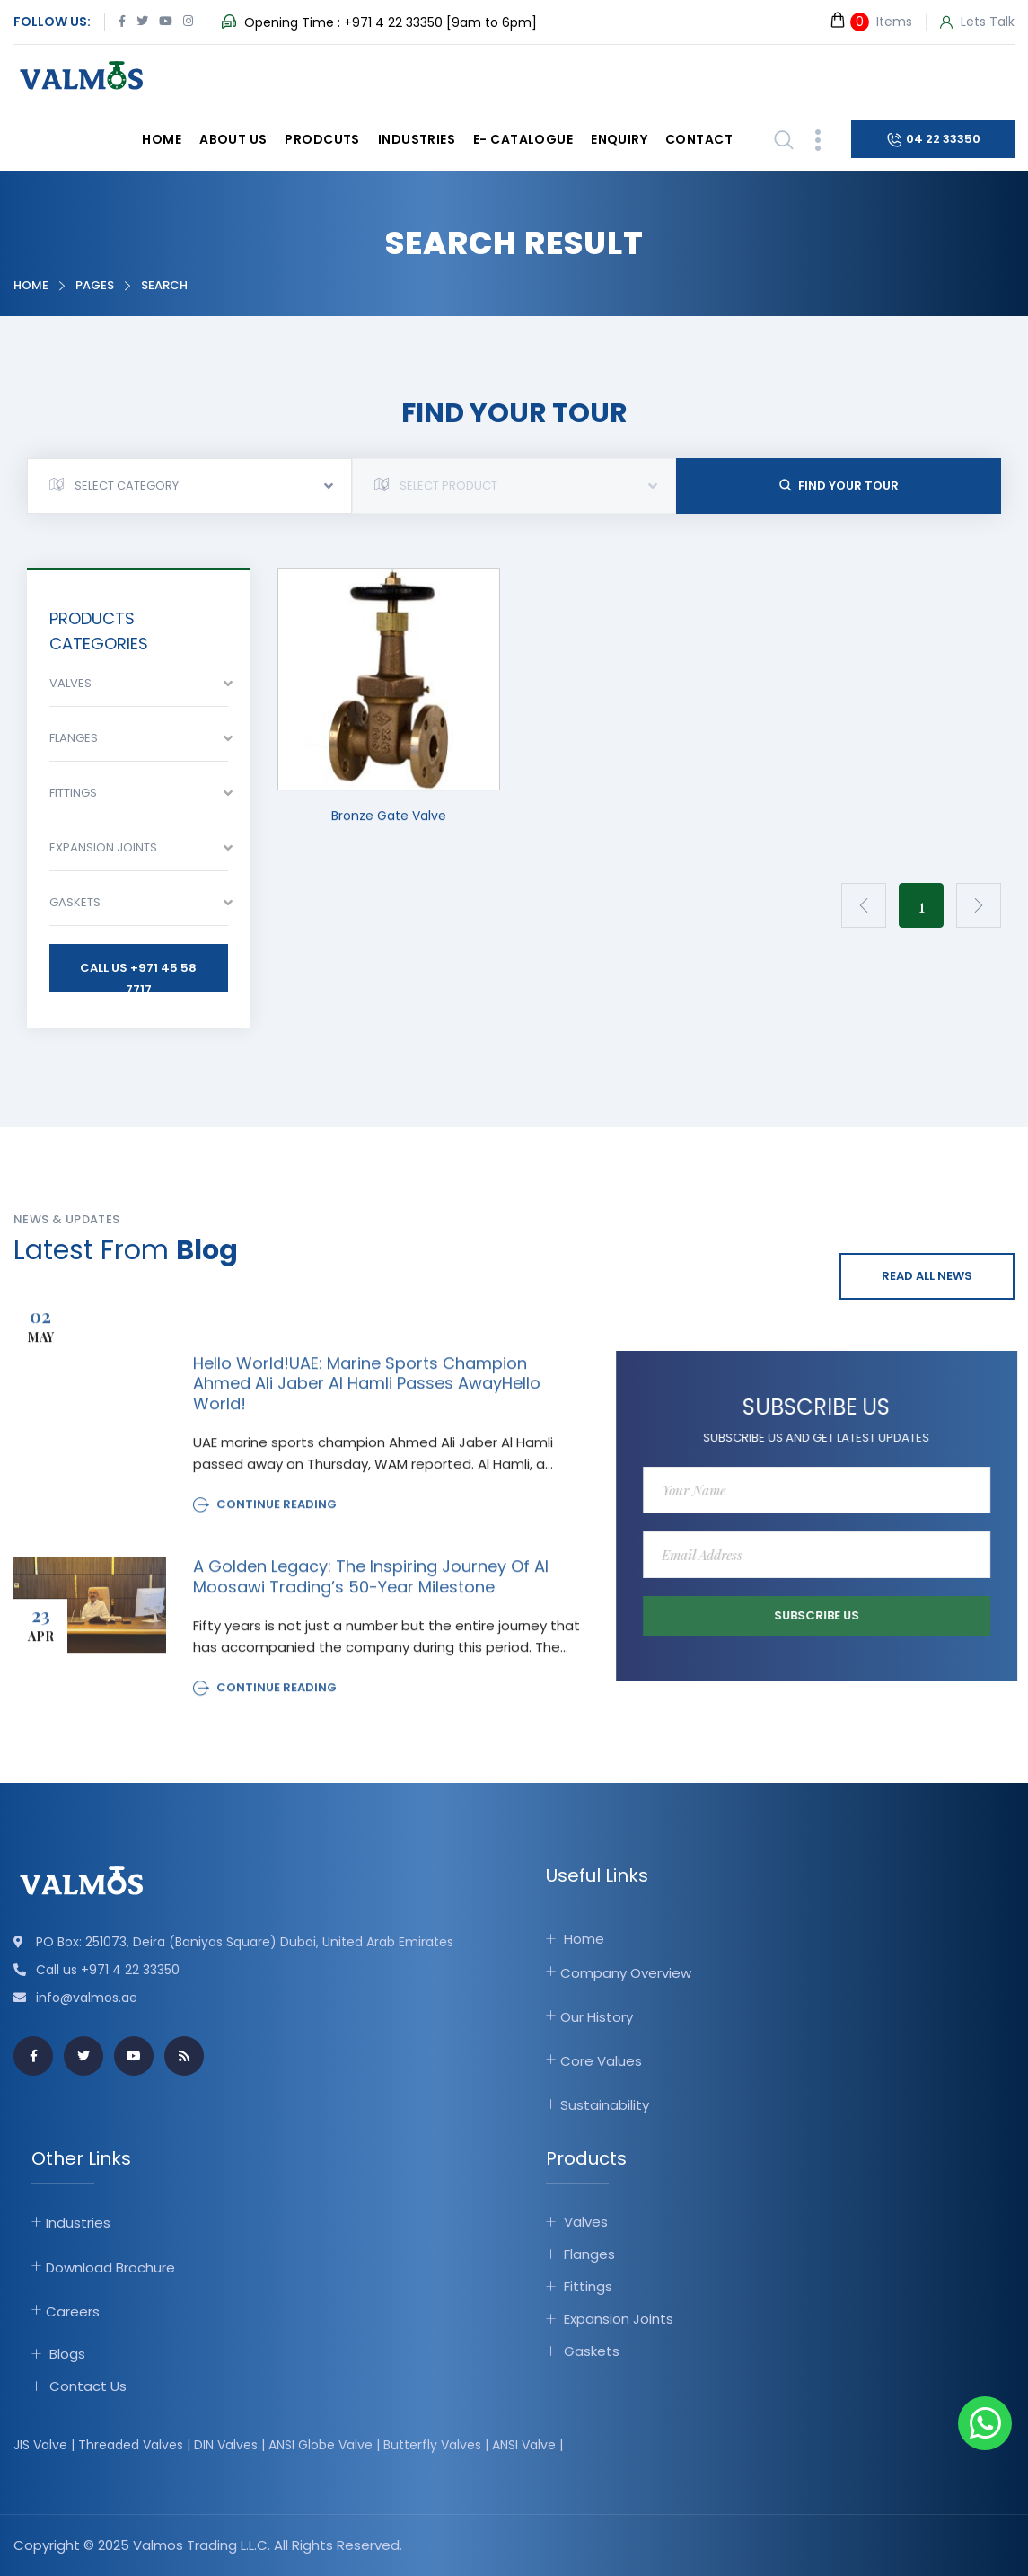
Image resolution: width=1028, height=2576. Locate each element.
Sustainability (604, 2104)
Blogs (67, 2353)
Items (870, 21)
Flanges (589, 2254)
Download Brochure (110, 2267)
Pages (94, 285)
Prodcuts (322, 139)
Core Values (601, 2060)
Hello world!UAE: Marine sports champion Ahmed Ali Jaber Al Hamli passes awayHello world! (366, 1395)
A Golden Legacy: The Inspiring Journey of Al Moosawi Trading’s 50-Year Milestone (371, 1588)
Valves (586, 2221)
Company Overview (625, 1972)
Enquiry (619, 139)
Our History (596, 2016)
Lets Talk (977, 22)
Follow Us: (52, 22)
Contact (699, 139)
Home (161, 139)
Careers (73, 2311)
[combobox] (189, 486)
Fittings (588, 2286)
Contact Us (88, 2386)
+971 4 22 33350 (393, 22)
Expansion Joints (618, 2318)
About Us (233, 139)
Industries (416, 139)
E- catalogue (523, 139)
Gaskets (591, 2351)
